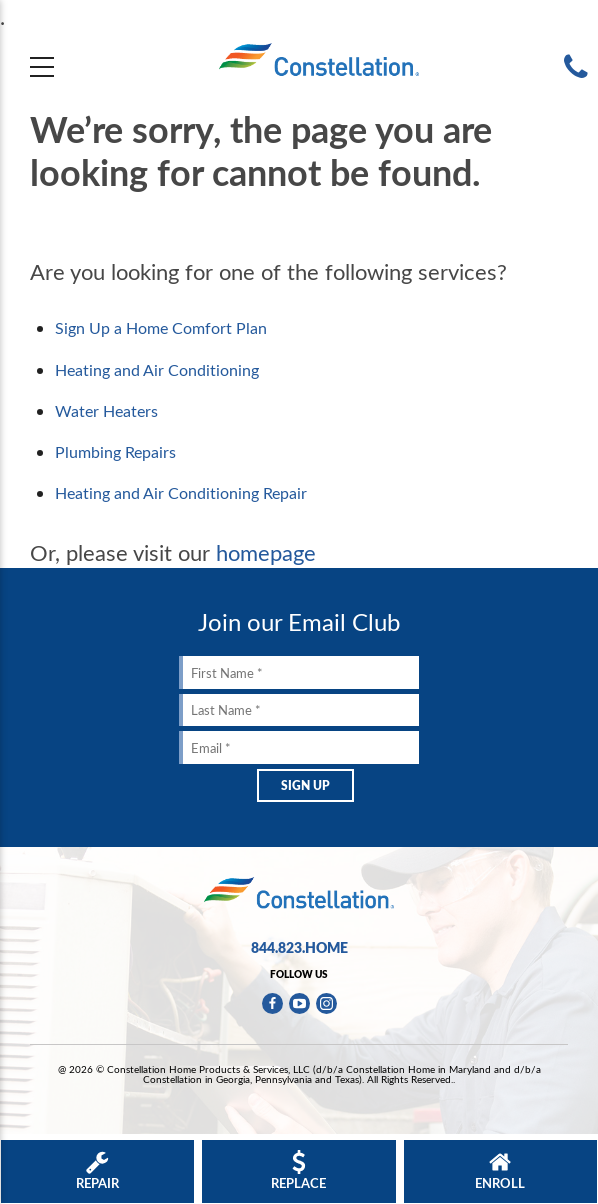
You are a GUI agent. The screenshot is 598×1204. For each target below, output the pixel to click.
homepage (266, 552)
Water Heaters (106, 411)
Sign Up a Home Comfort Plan (161, 328)
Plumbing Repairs (115, 452)
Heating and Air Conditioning (157, 370)
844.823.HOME (299, 947)
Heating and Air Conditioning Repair (181, 493)
